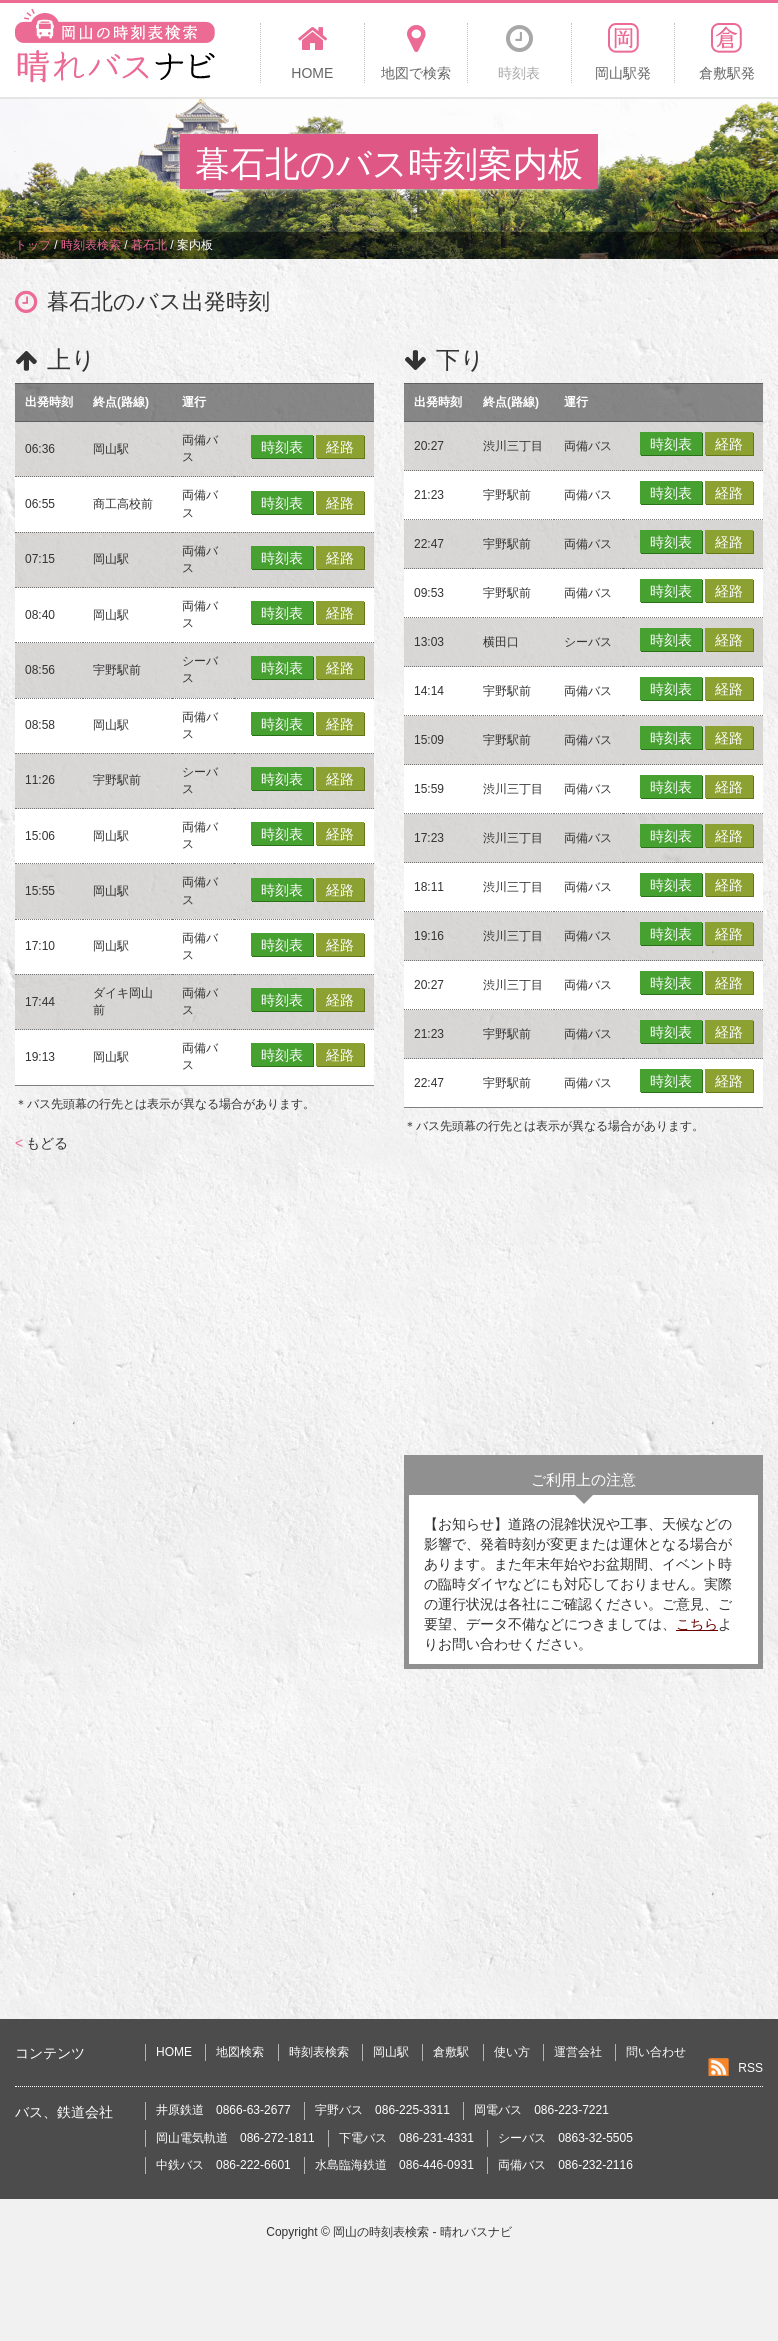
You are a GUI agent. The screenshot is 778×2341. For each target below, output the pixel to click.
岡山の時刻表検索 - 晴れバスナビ (422, 2232)
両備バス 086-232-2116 (565, 2165)
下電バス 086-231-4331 (406, 2138)
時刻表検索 (319, 2052)
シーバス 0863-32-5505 (565, 2138)
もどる (41, 1143)
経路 (340, 447)
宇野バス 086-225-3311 (382, 2110)
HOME (174, 2052)
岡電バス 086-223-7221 (541, 2110)
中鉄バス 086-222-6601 (223, 2165)
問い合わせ (656, 2052)
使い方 (512, 2052)
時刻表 (282, 447)
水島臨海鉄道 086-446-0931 (394, 2165)
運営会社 (578, 2052)
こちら (697, 1624)
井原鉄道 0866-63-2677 (223, 2110)
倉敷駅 (451, 2052)
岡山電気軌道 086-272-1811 (235, 2138)
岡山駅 (391, 2052)
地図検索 (240, 2052)
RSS (750, 2068)
